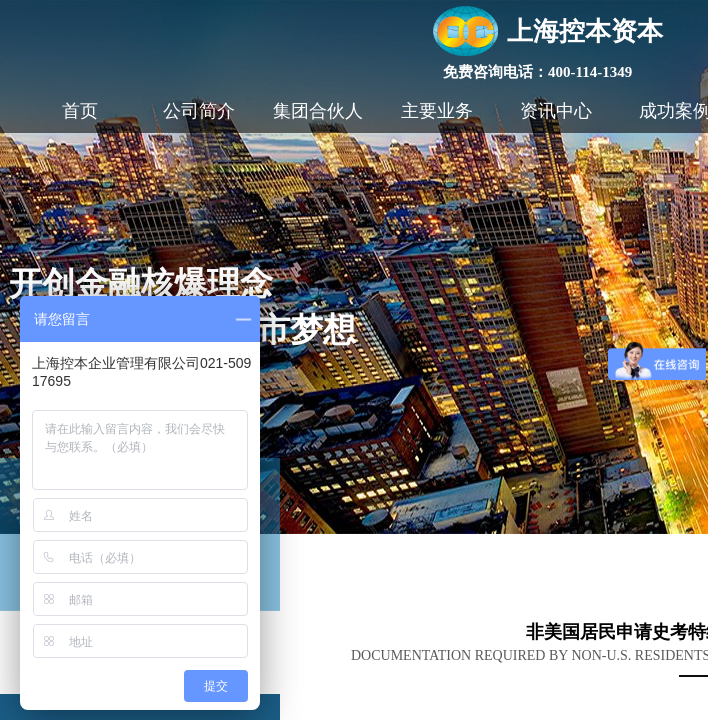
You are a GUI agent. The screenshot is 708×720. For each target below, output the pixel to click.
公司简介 (199, 111)
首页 (80, 111)
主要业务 (437, 111)
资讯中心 (556, 111)
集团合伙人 (318, 111)
